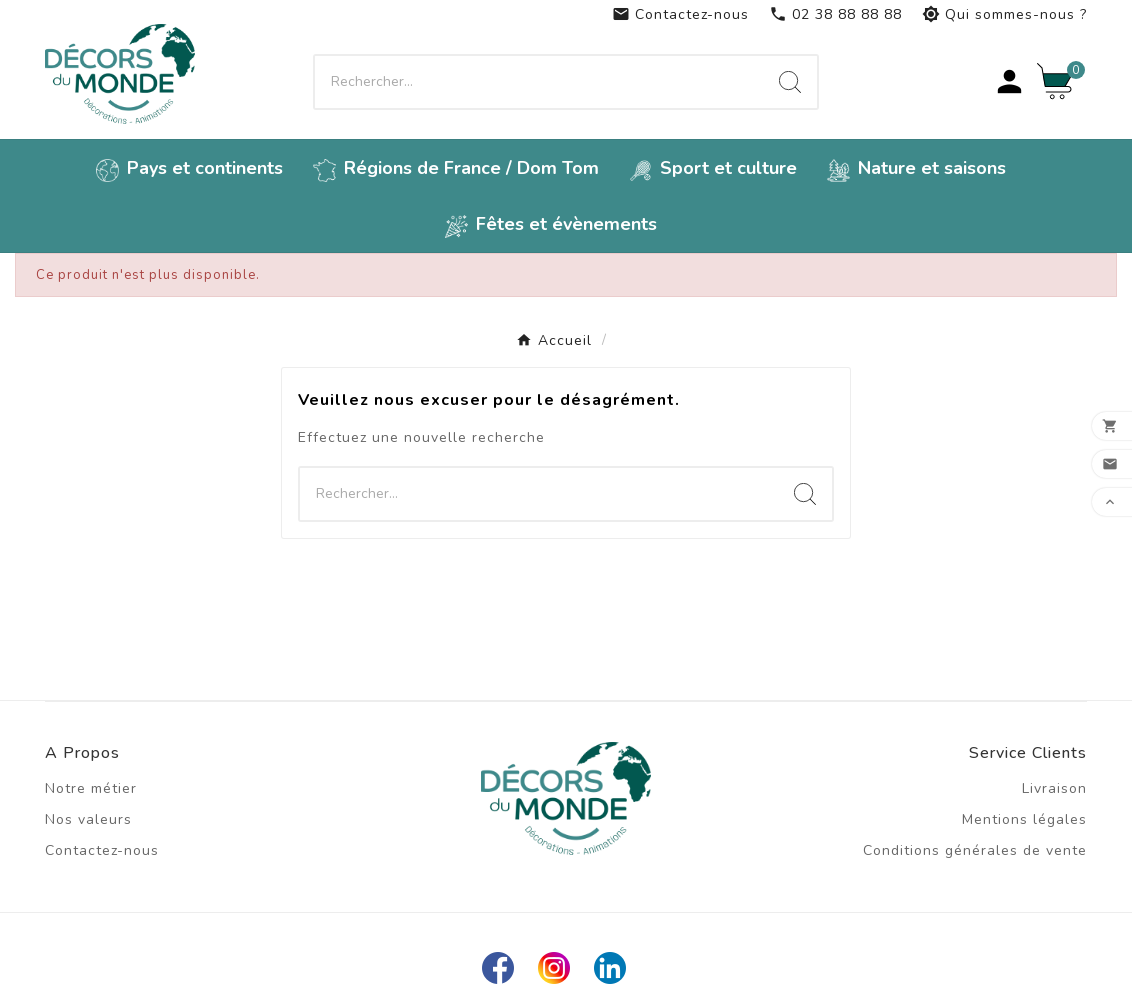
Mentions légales (1024, 819)
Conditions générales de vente (975, 850)
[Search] (790, 82)
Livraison (1054, 788)
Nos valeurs (88, 819)
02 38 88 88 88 (835, 14)
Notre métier (91, 788)
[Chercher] (539, 82)
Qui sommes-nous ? (1004, 14)
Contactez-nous (680, 14)
